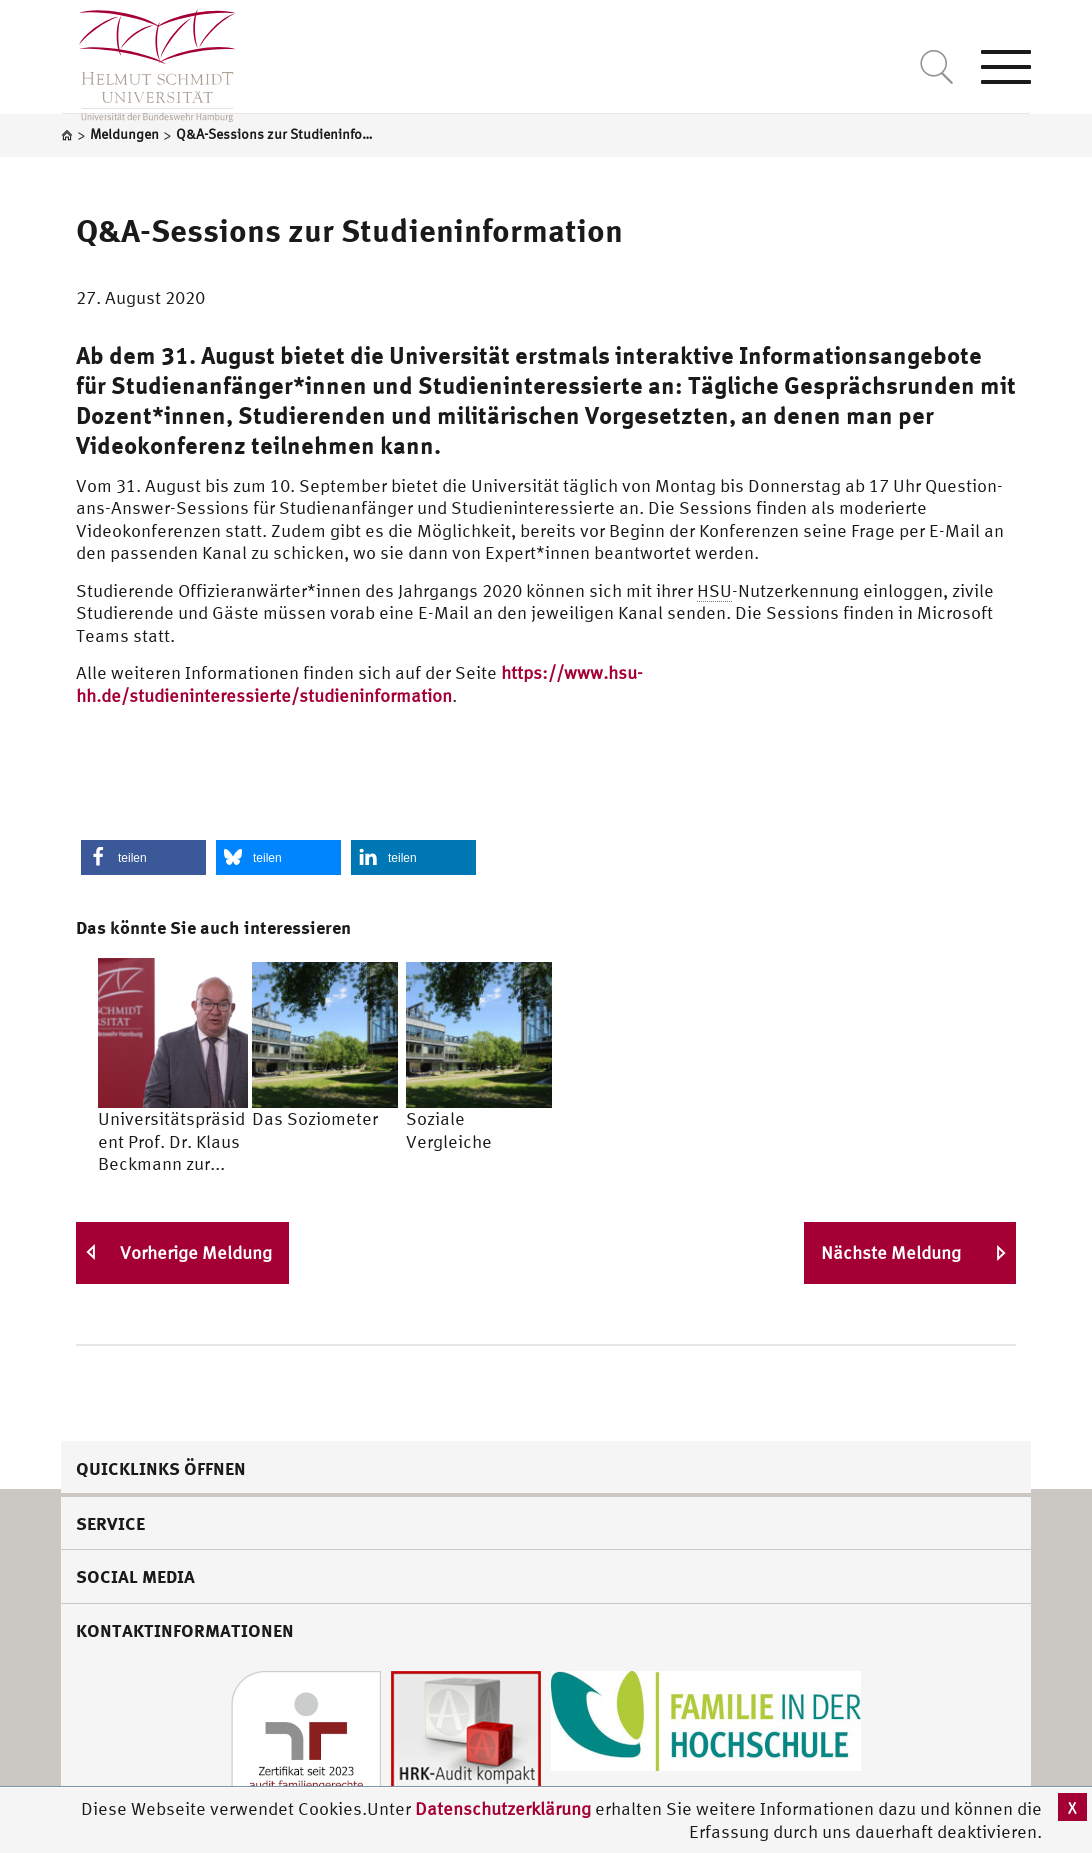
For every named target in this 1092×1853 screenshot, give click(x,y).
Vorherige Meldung (196, 1252)
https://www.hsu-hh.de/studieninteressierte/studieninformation (359, 684)
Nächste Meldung (891, 1252)
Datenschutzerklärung (503, 1808)
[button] (143, 857)
